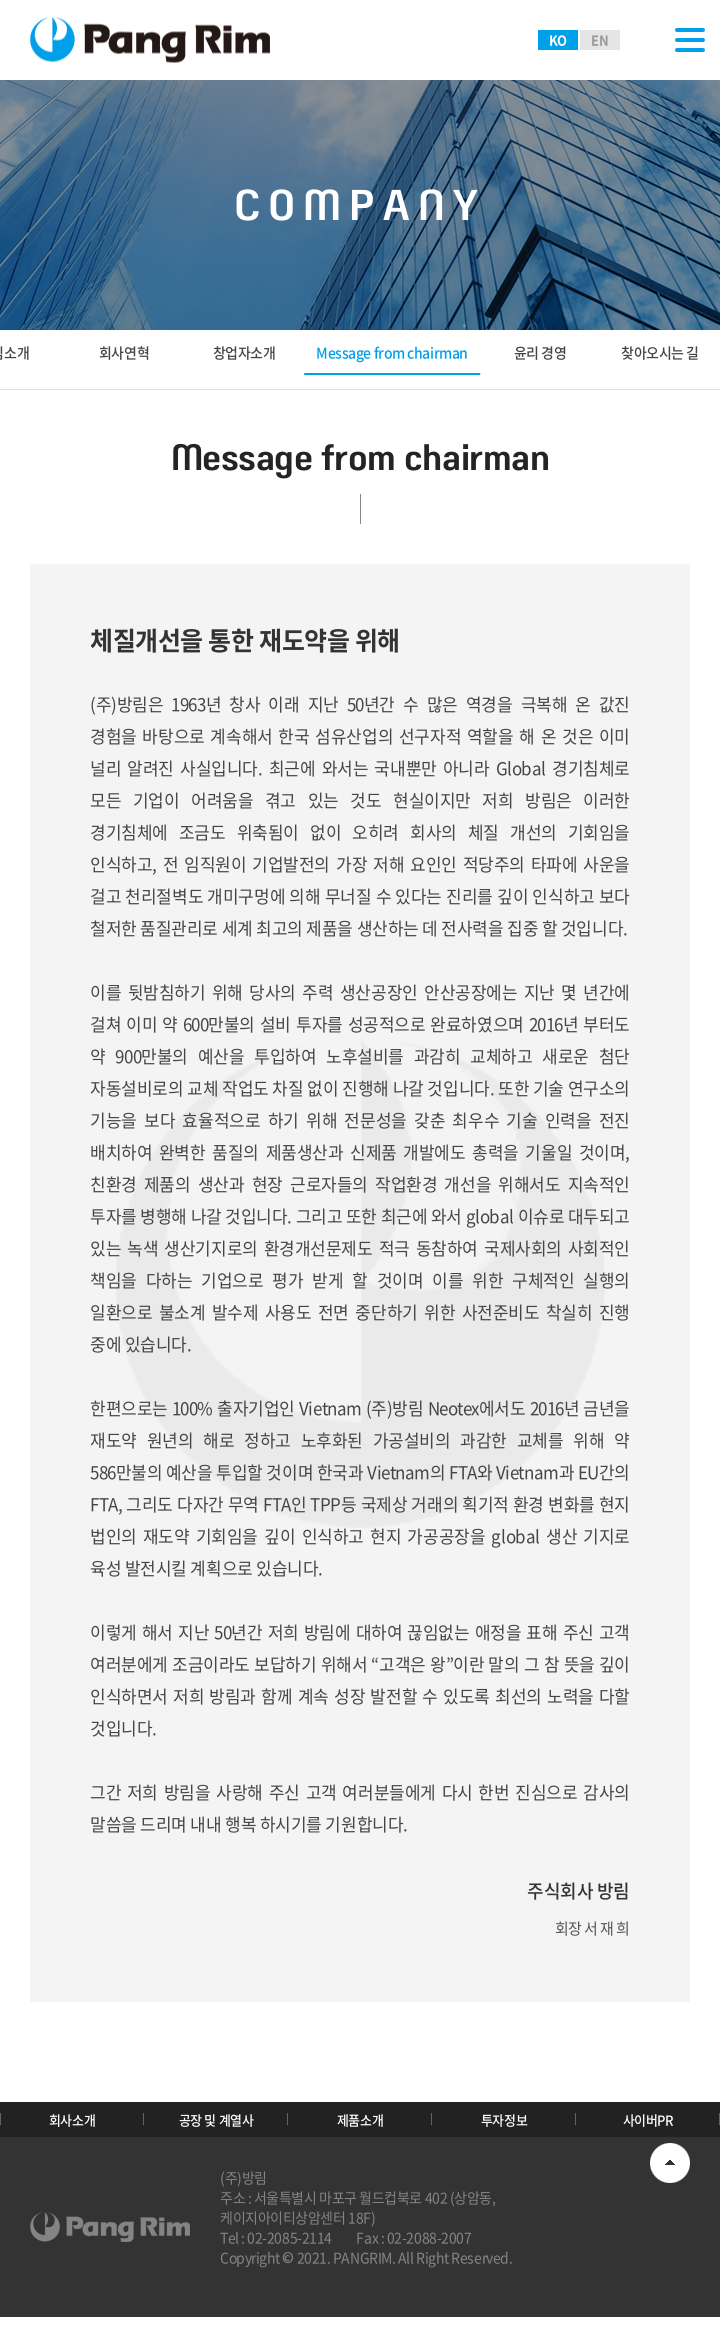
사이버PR (648, 2129)
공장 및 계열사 (216, 2129)
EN (599, 39)
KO (558, 39)
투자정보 (504, 2129)
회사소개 (72, 2129)
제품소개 (360, 2129)
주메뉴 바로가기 (0, 0)
